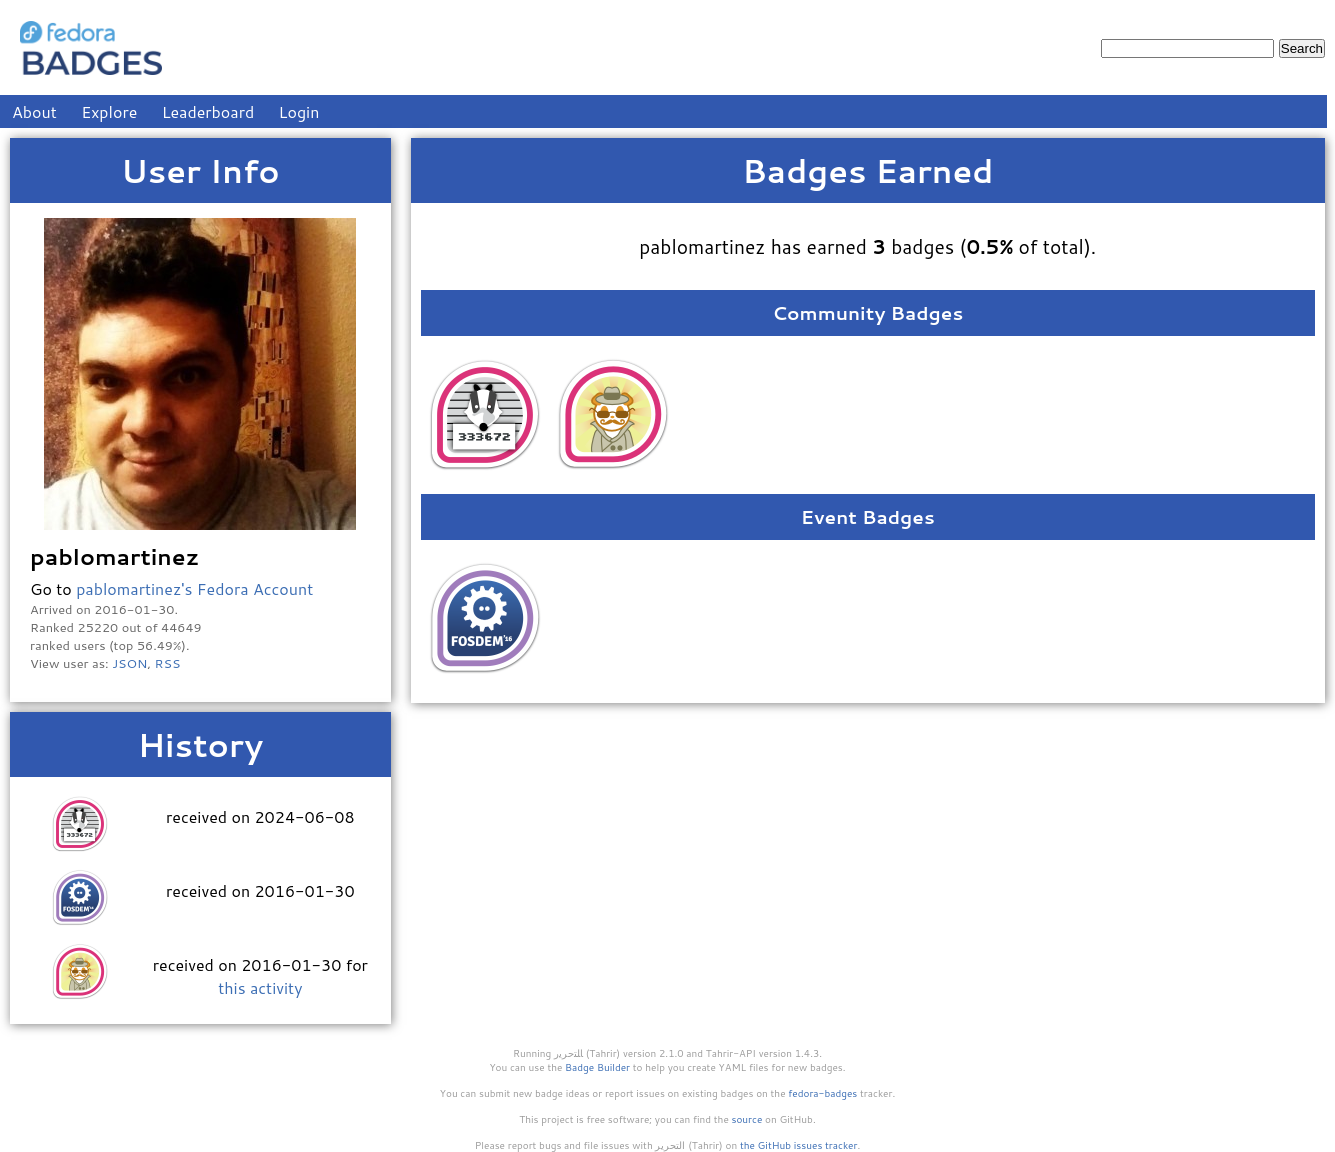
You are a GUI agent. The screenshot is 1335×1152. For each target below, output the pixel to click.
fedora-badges (822, 1093)
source (747, 1119)
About (34, 111)
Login (299, 111)
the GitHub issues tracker (799, 1145)
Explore (109, 111)
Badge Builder (597, 1067)
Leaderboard (208, 111)
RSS (168, 663)
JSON (129, 663)
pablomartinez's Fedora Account (194, 588)
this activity (260, 987)
